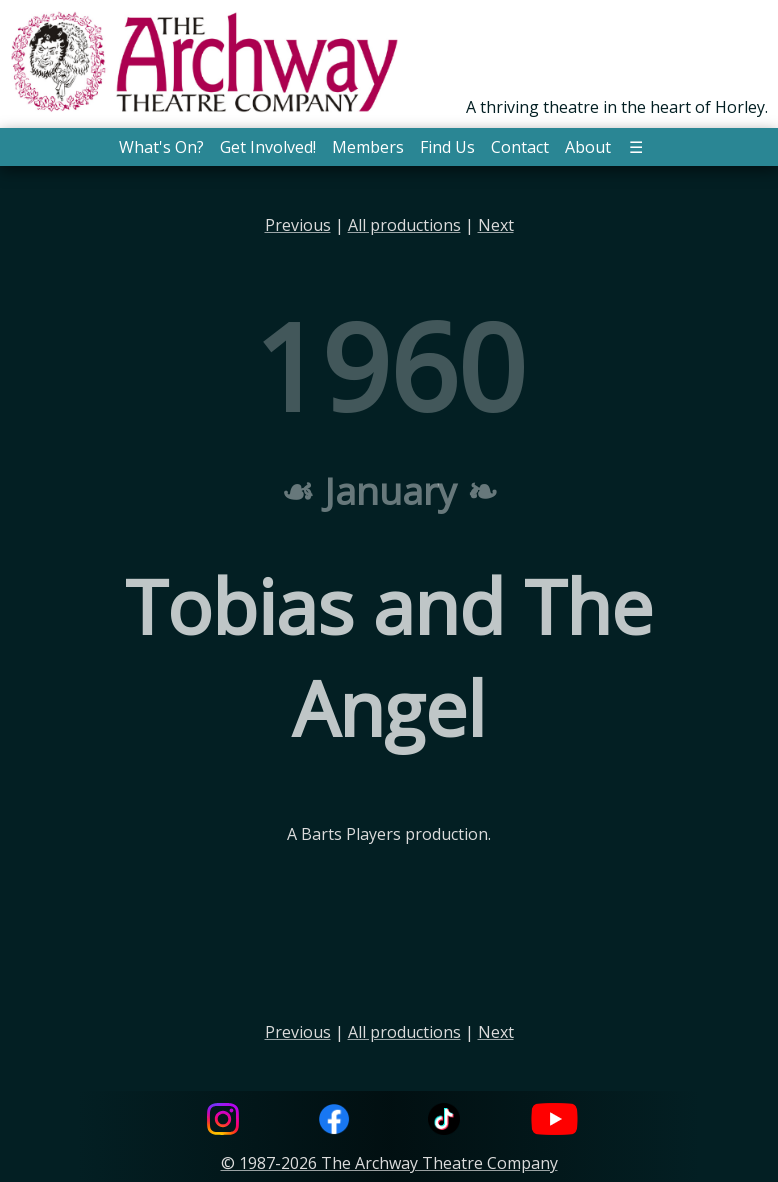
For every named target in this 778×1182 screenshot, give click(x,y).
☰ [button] (636, 147)
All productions (404, 225)
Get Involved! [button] (268, 147)
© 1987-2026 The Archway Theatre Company (389, 1163)
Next (496, 225)
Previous (298, 225)
